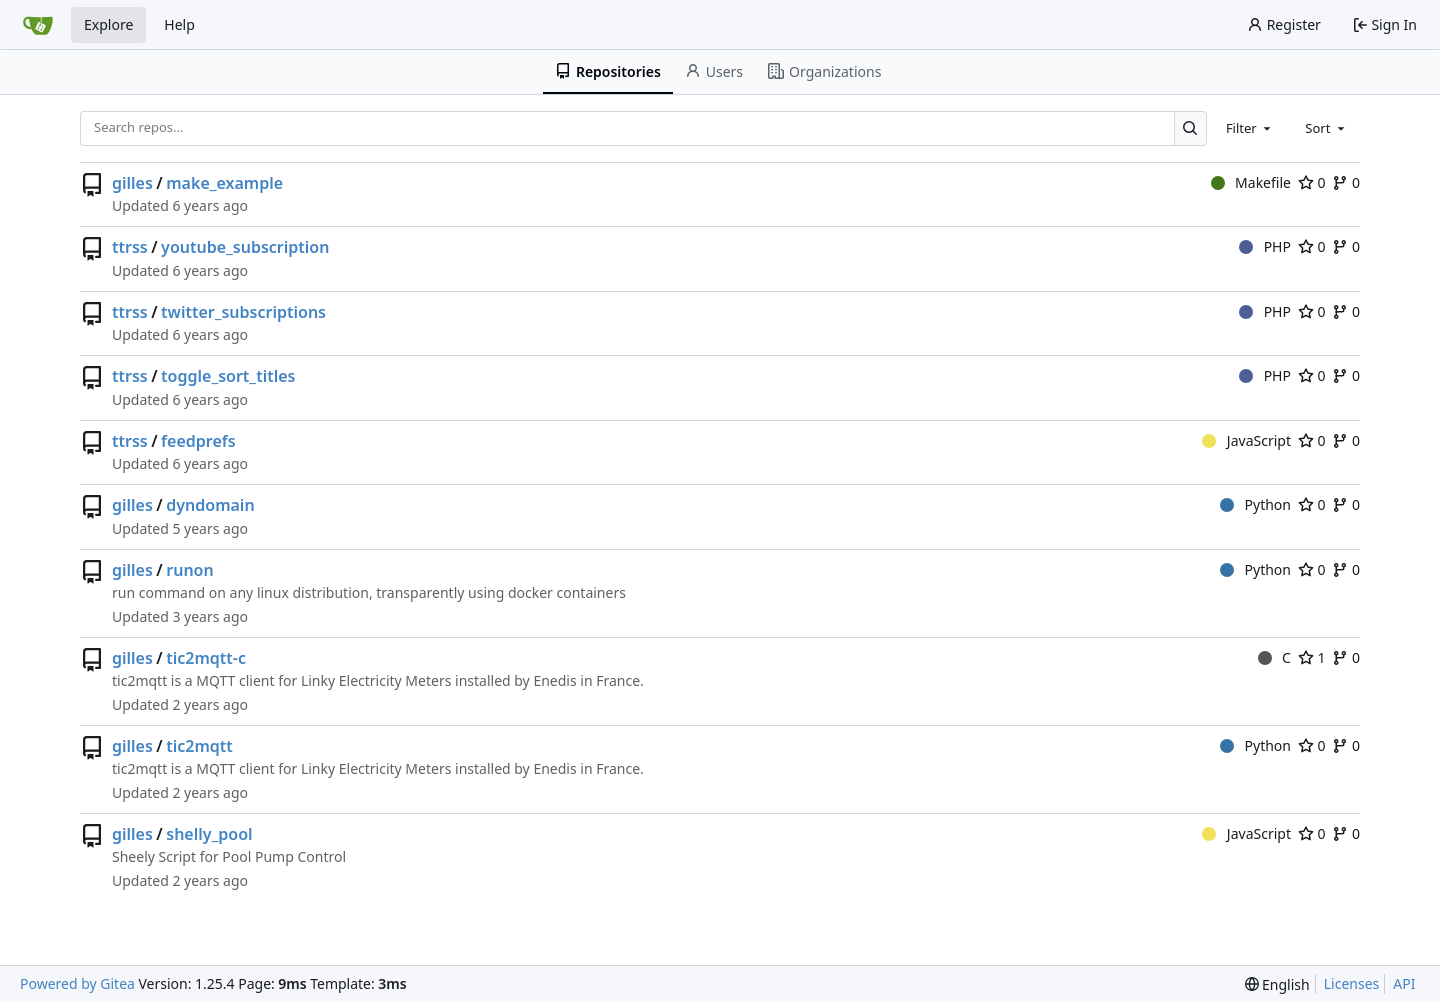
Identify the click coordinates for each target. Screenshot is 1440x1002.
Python (1255, 504)
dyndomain (210, 505)
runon (189, 570)
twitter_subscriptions (243, 312)
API (1404, 983)
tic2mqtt (199, 746)
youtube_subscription (245, 247)
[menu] (1277, 984)
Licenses (1352, 983)
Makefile (1251, 182)
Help (179, 24)
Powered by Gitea (77, 983)
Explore (108, 24)
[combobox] (1250, 128)
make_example (224, 183)
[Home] (38, 25)
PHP (1265, 246)
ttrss (130, 247)
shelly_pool (209, 834)
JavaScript (1246, 440)
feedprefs (198, 441)
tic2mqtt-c (206, 658)
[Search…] (1190, 128)
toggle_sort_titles (228, 376)
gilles (132, 183)
